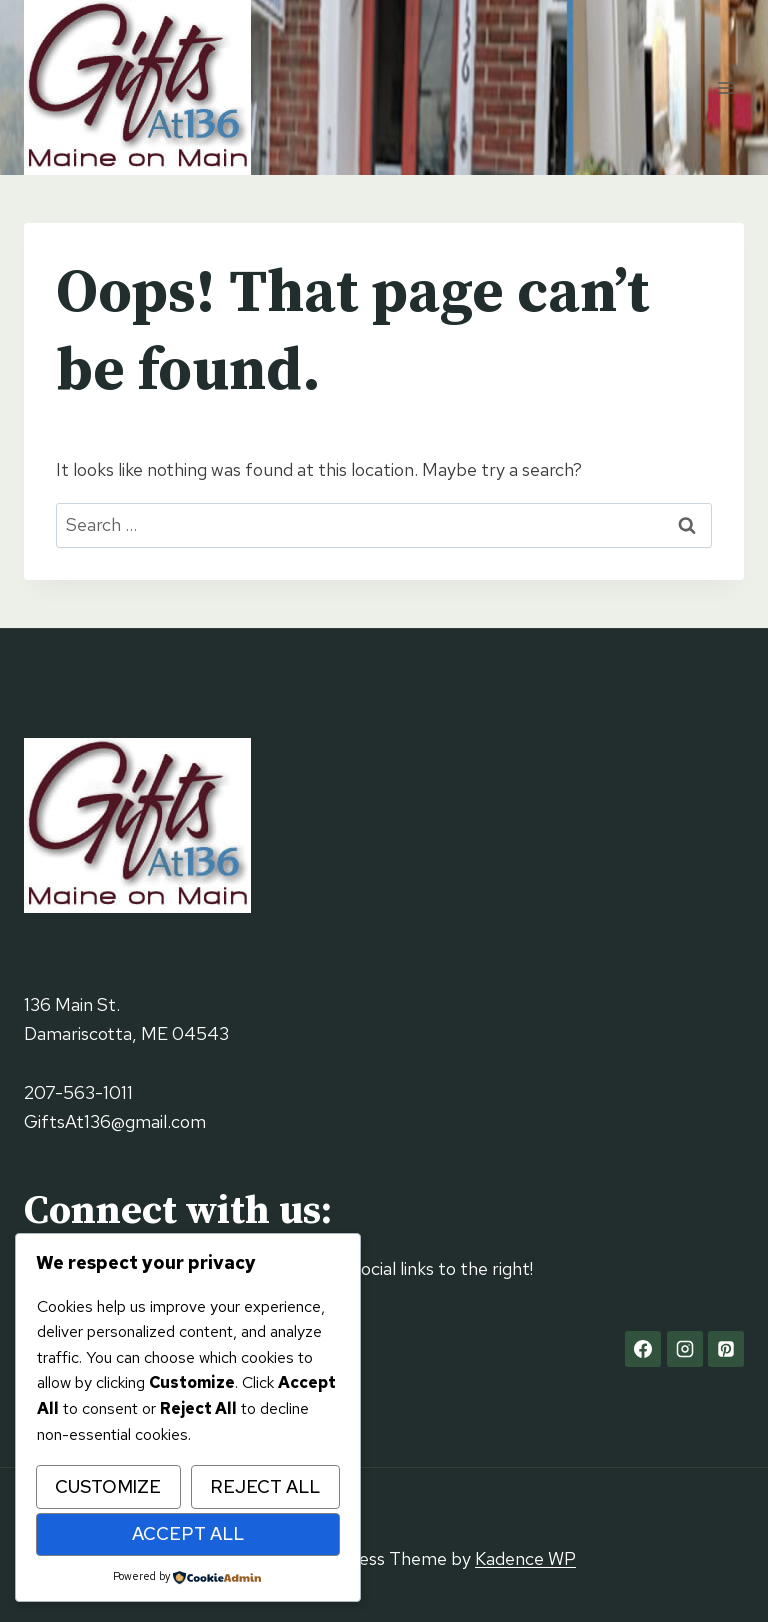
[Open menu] (725, 87)
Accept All (188, 1533)
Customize (108, 1486)
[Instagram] (685, 1349)
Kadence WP (525, 1558)
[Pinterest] (726, 1349)
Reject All (265, 1486)
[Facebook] (643, 1349)
